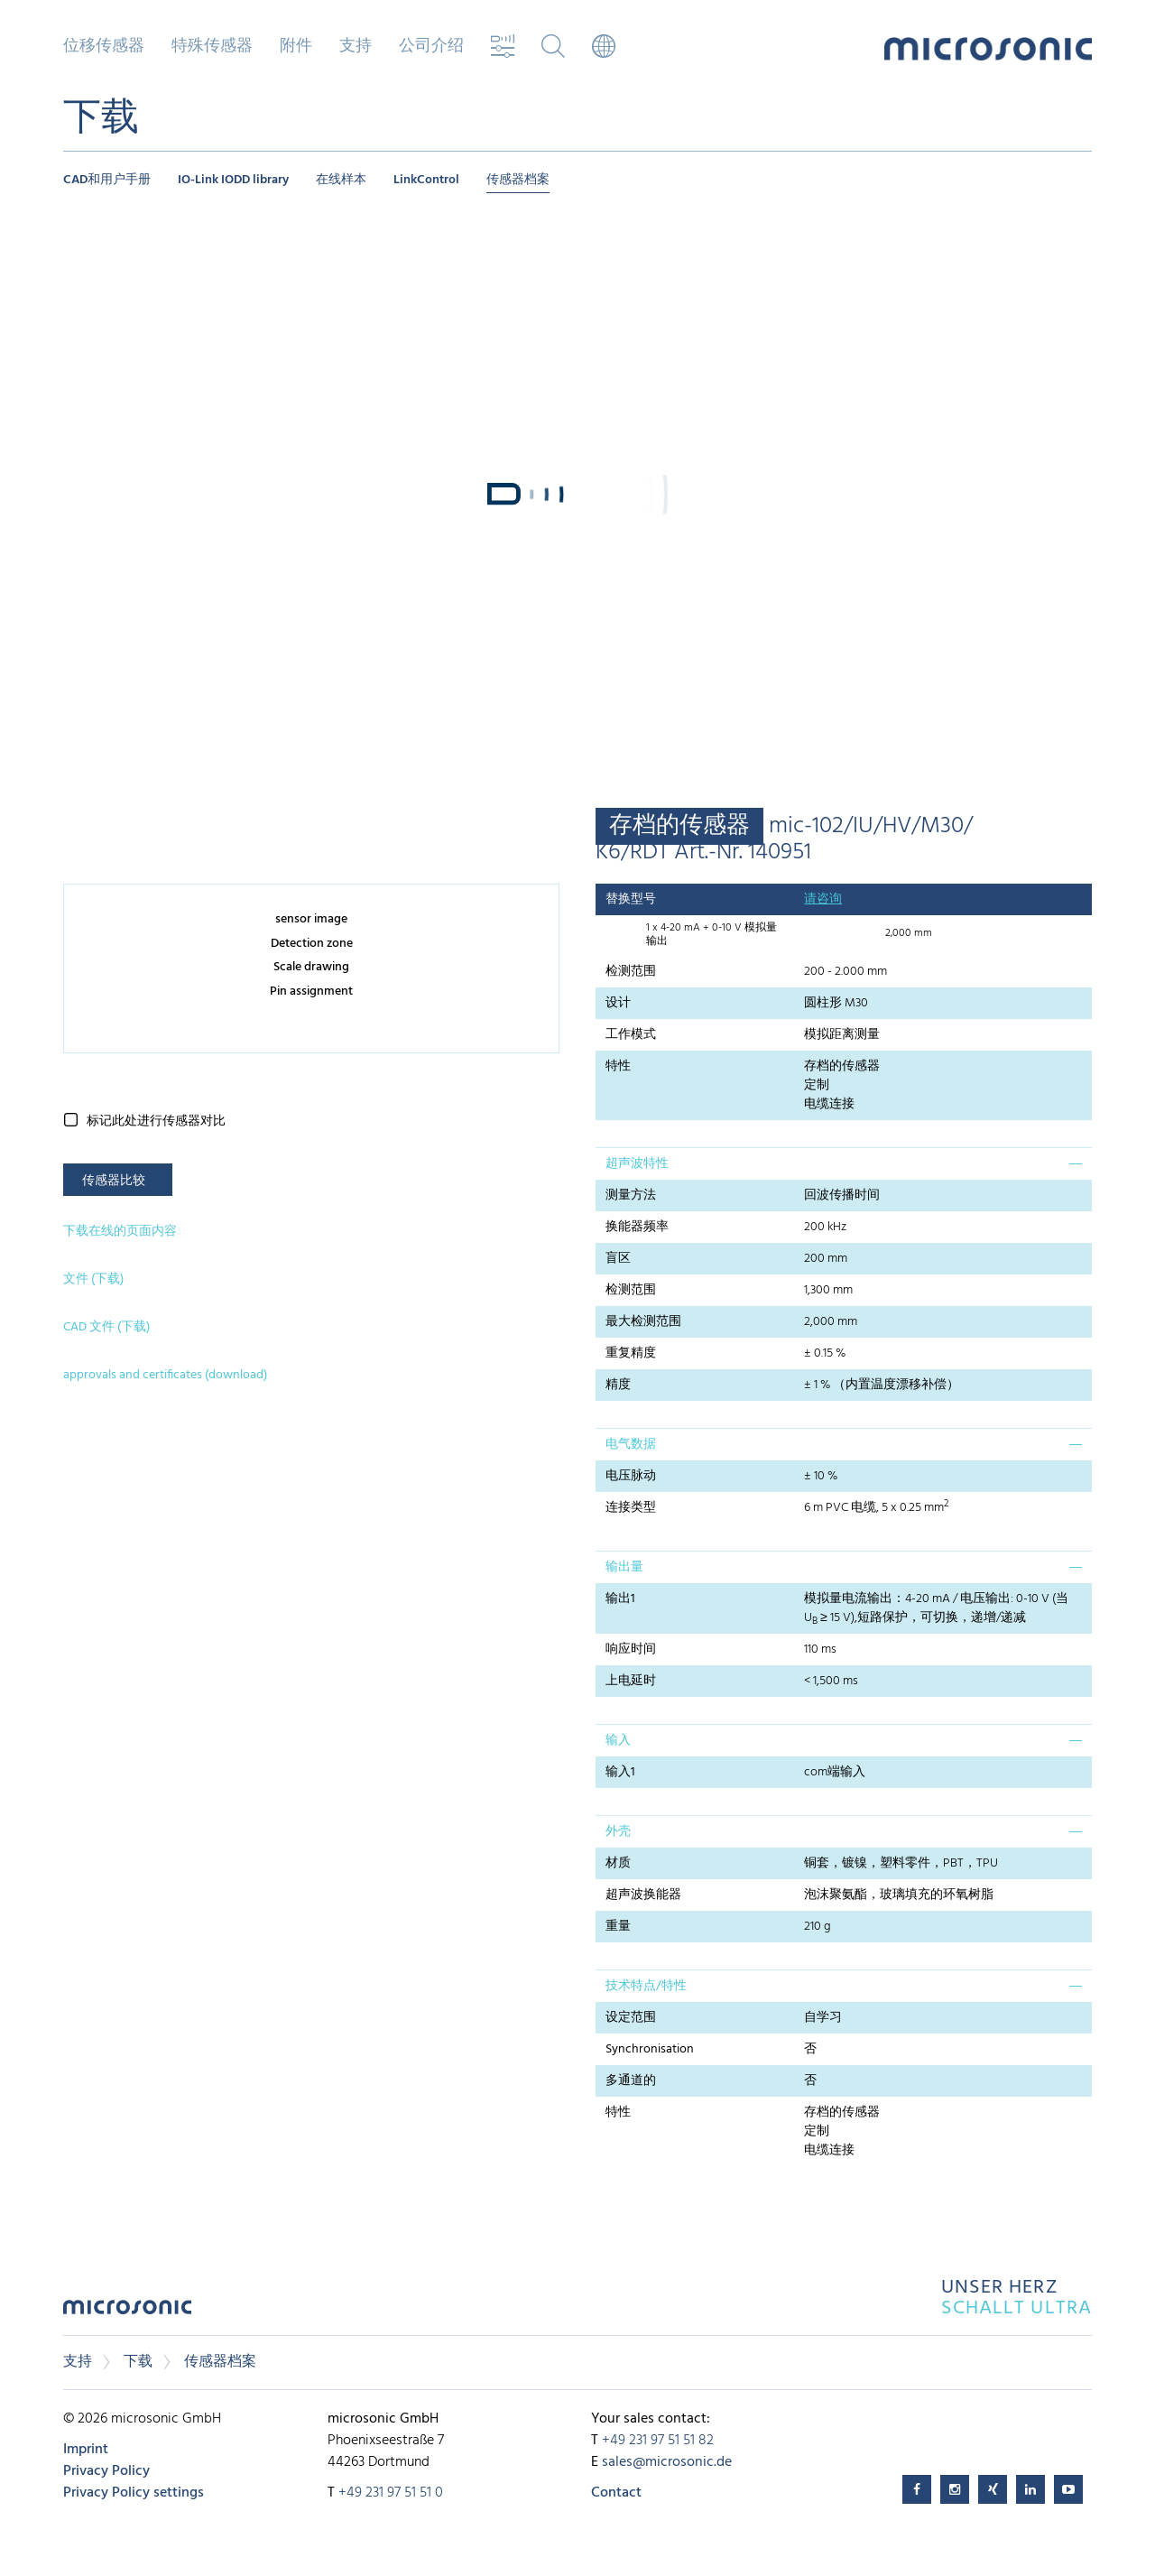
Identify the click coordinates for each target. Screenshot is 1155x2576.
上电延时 (630, 1681)
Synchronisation (649, 2049)
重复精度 (630, 1353)
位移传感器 (103, 47)
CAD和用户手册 (107, 180)
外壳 (618, 1831)
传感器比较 (113, 1181)
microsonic (127, 2312)
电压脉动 (630, 1476)
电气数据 (630, 1444)
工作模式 (630, 1034)
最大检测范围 (643, 1321)
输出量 (624, 1567)
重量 (618, 1926)
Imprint (85, 2449)
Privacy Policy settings (133, 2493)
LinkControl (426, 180)
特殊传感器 (212, 47)
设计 (618, 1003)
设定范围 (630, 2017)
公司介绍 (431, 47)
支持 (355, 47)
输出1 (620, 1599)
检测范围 (630, 971)
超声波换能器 (643, 1895)
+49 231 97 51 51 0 (390, 2493)
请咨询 (823, 899)
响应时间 (630, 1649)
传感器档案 (518, 180)
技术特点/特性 (646, 1986)
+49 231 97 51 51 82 (658, 2440)
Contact (616, 2493)
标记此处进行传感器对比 (156, 1121)
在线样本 (341, 180)
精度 (618, 1385)
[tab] (844, 1163)
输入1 (620, 1772)
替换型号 (630, 899)
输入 (618, 1740)
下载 (138, 2362)
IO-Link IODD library (233, 180)
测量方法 (630, 1195)
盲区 (618, 1258)
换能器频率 (637, 1227)
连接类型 (630, 1507)
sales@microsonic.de (667, 2462)
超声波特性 (637, 1163)
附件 (296, 47)
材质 (618, 1863)
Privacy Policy (106, 2471)
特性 (618, 1066)
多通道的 (630, 2081)
